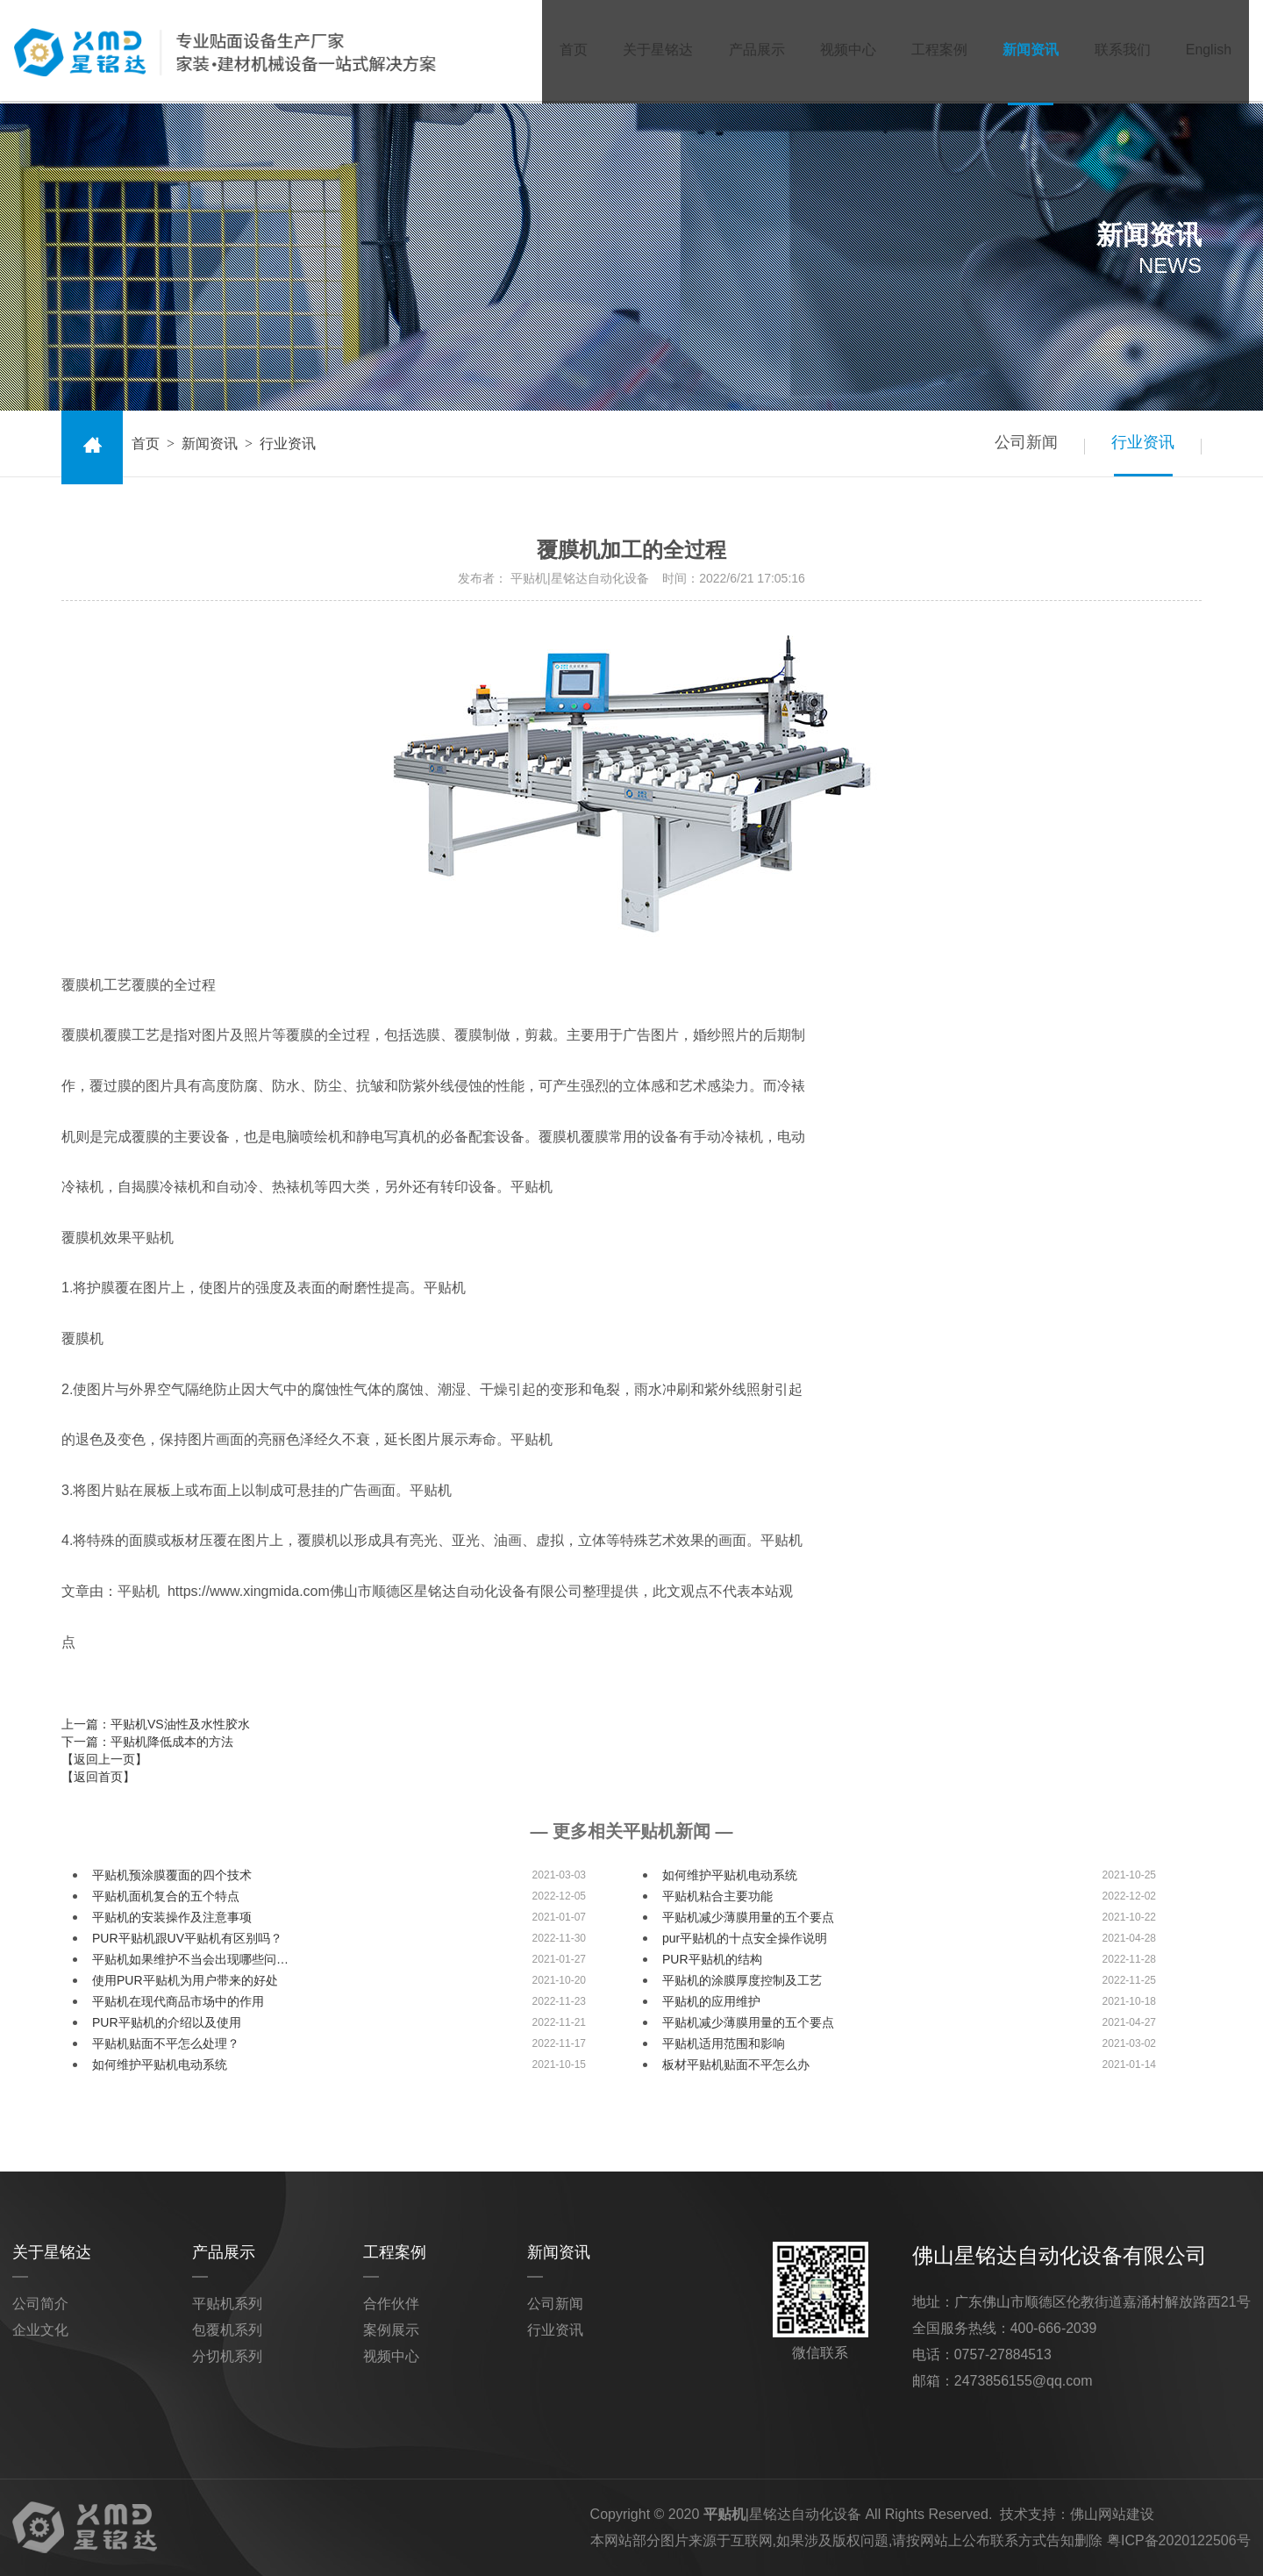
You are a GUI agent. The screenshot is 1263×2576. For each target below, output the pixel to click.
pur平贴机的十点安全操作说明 (744, 1938)
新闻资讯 (1027, 51)
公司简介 (40, 2303)
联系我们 (1120, 51)
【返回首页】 (98, 1777)
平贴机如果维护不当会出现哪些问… (190, 1959)
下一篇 (147, 1742)
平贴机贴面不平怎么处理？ (165, 2043)
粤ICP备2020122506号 (1179, 2540)
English (1208, 51)
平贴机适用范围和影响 (723, 2043)
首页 (562, 51)
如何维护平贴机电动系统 (729, 1875)
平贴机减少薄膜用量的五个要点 (748, 1917)
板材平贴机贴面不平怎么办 (736, 2064)
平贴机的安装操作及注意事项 (172, 1917)
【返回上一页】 (104, 1759)
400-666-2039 (1054, 2328)
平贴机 (724, 2514)
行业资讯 (1142, 443)
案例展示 (391, 2329)
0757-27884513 (1003, 2354)
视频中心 (841, 51)
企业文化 (40, 2329)
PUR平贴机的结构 (712, 1959)
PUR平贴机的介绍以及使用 (166, 2022)
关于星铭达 (648, 51)
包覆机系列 (227, 2329)
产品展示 (748, 51)
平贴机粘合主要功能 (717, 1896)
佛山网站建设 (1112, 2514)
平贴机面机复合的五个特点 (165, 1896)
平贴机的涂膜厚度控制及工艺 (742, 1980)
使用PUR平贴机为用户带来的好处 (185, 1980)
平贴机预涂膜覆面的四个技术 (172, 1875)
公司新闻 (1022, 443)
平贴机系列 (227, 2303)
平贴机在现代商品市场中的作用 (178, 2001)
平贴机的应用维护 (711, 2001)
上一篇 (155, 1724)
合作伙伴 (391, 2303)
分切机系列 (227, 2356)
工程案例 (934, 51)
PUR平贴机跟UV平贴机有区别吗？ (187, 1938)
